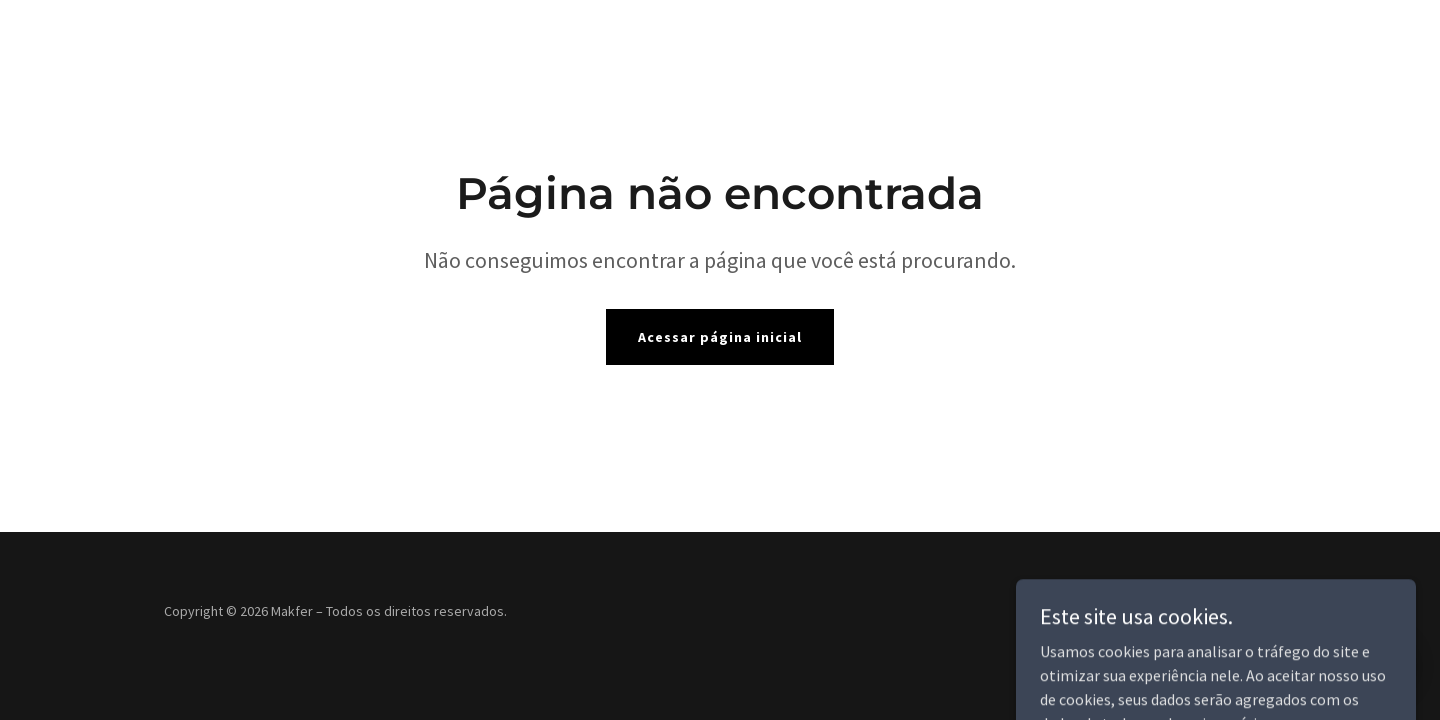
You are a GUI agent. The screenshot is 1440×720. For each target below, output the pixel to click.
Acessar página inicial (720, 337)
